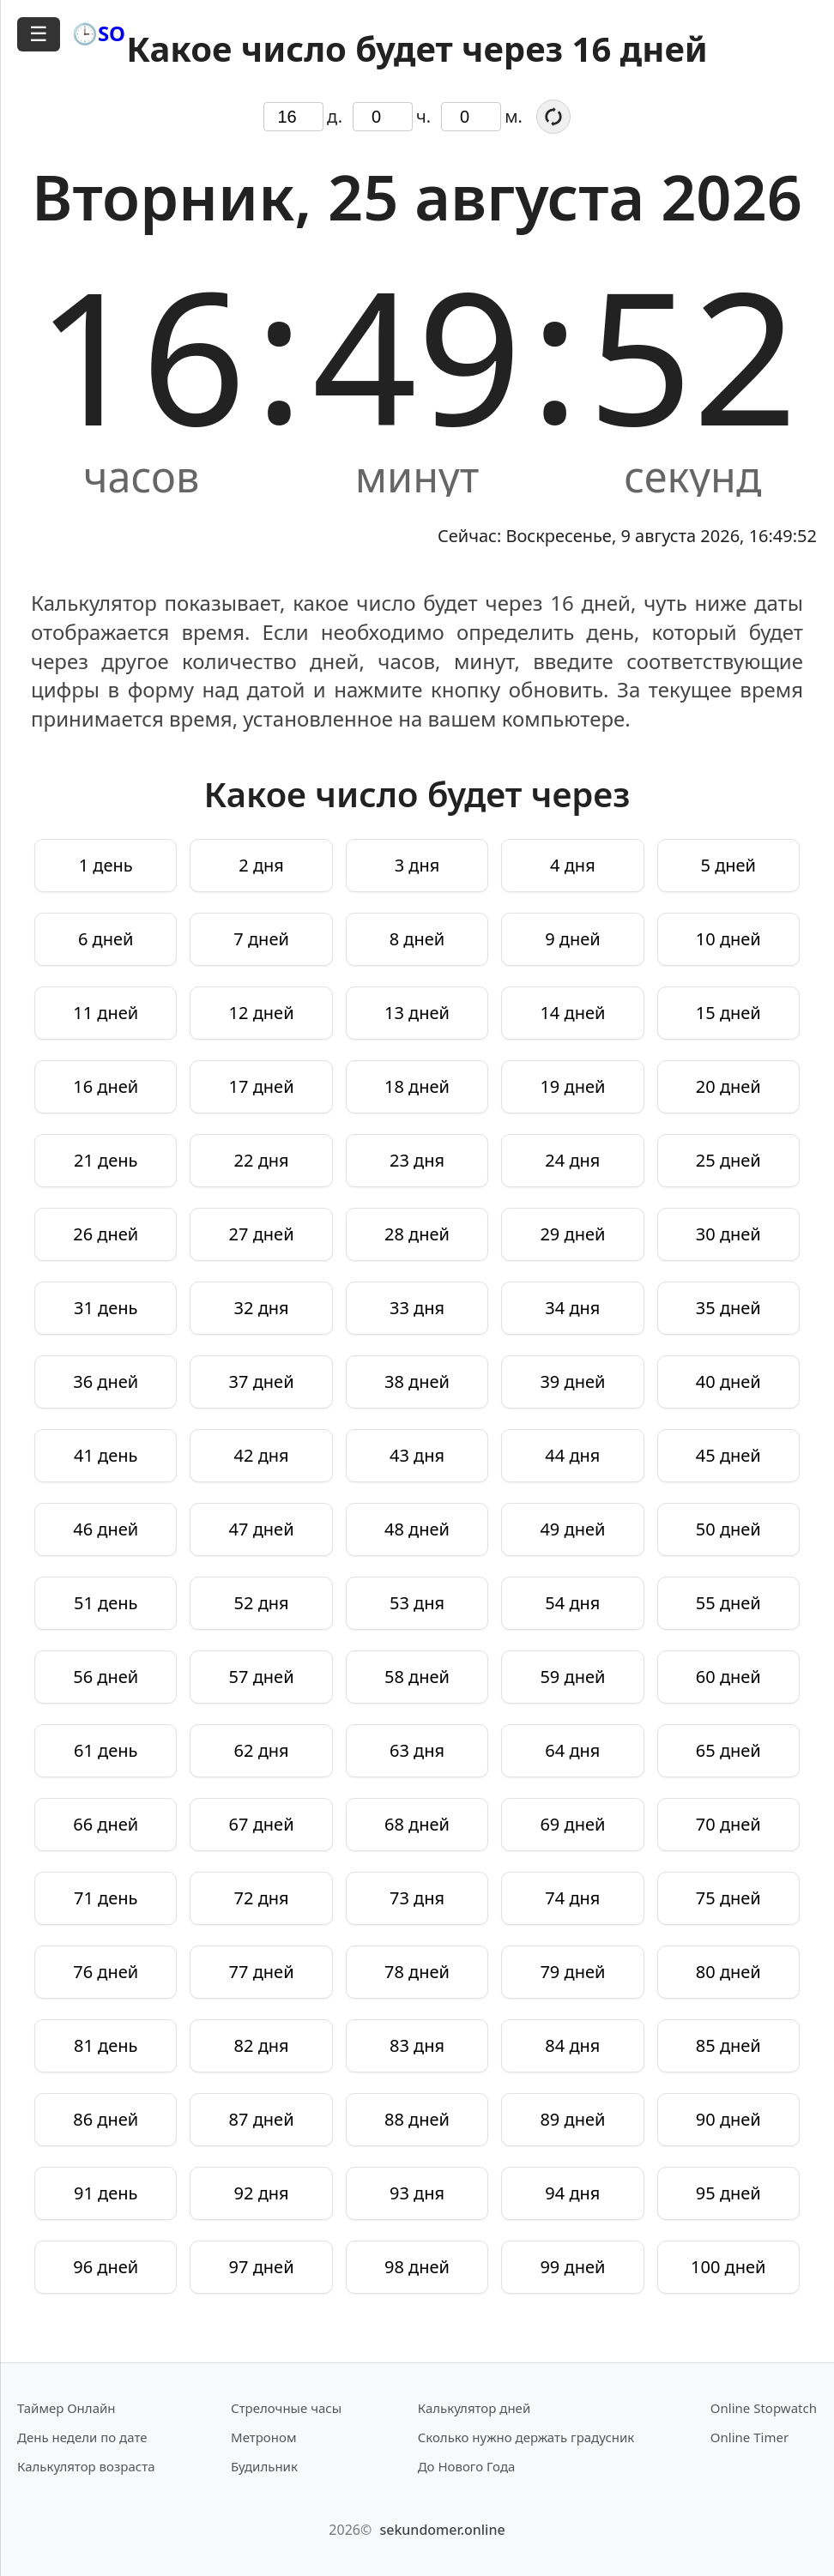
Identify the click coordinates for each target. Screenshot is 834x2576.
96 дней (105, 2266)
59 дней (572, 1676)
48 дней (417, 1529)
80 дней (728, 1971)
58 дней (417, 1676)
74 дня (572, 1897)
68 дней (417, 1824)
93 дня (417, 2193)
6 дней (106, 938)
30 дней (728, 1234)
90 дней (728, 2119)
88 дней (417, 2119)
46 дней (105, 1529)
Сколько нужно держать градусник (526, 2437)
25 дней (728, 1160)
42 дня (261, 1455)
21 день (105, 1160)
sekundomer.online (442, 2529)
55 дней (728, 1602)
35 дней (728, 1307)
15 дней (728, 1012)
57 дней (261, 1676)
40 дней (728, 1381)
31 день (105, 1307)
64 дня (572, 1750)
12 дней (261, 1012)
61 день (105, 1750)
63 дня (417, 1750)
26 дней (105, 1234)
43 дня (417, 1455)
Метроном (263, 2437)
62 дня (261, 1750)
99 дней (572, 2266)
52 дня (261, 1602)
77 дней (261, 1971)
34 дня (572, 1307)
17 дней (261, 1086)
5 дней (729, 865)
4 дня (572, 865)
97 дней (261, 2266)
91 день (105, 2193)
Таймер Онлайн (66, 2407)
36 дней (105, 1381)
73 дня (417, 1897)
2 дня (261, 865)
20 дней (728, 1086)
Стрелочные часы (286, 2407)
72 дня (261, 1897)
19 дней (572, 1086)
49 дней (572, 1529)
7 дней (261, 938)
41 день (105, 1455)
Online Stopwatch (763, 2407)
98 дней (417, 2266)
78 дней (417, 1971)
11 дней (105, 1012)
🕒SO (98, 33)
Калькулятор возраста (85, 2466)
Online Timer (749, 2437)
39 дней (572, 1381)
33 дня (417, 1307)
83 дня (417, 2045)
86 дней (105, 2119)
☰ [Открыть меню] (38, 33)
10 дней (728, 938)
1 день (106, 865)
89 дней (572, 2119)
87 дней (261, 2119)
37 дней (261, 1381)
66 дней (105, 1824)
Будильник (264, 2466)
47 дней (261, 1529)
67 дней (261, 1824)
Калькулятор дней (474, 2407)
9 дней (573, 938)
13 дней (417, 1012)
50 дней (728, 1529)
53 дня (417, 1602)
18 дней (417, 1086)
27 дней (261, 1234)
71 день (105, 1897)
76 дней (105, 1971)
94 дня (572, 2193)
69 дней (572, 1824)
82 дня (261, 2045)
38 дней (417, 1381)
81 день (105, 2045)
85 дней (728, 2045)
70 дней (728, 1824)
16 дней (105, 1086)
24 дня (572, 1160)
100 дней (728, 2266)
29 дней (572, 1234)
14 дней (572, 1012)
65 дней (728, 1750)
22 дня (261, 1160)
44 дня (572, 1455)
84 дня (572, 2045)
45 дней (728, 1455)
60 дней (728, 1676)
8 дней (417, 938)
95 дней (728, 2193)
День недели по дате (82, 2437)
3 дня (417, 865)
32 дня (261, 1307)
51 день (105, 1602)
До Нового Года (467, 2466)
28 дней (417, 1234)
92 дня (261, 2193)
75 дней (728, 1897)
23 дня (417, 1160)
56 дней (105, 1676)
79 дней (572, 1971)
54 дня (572, 1602)
